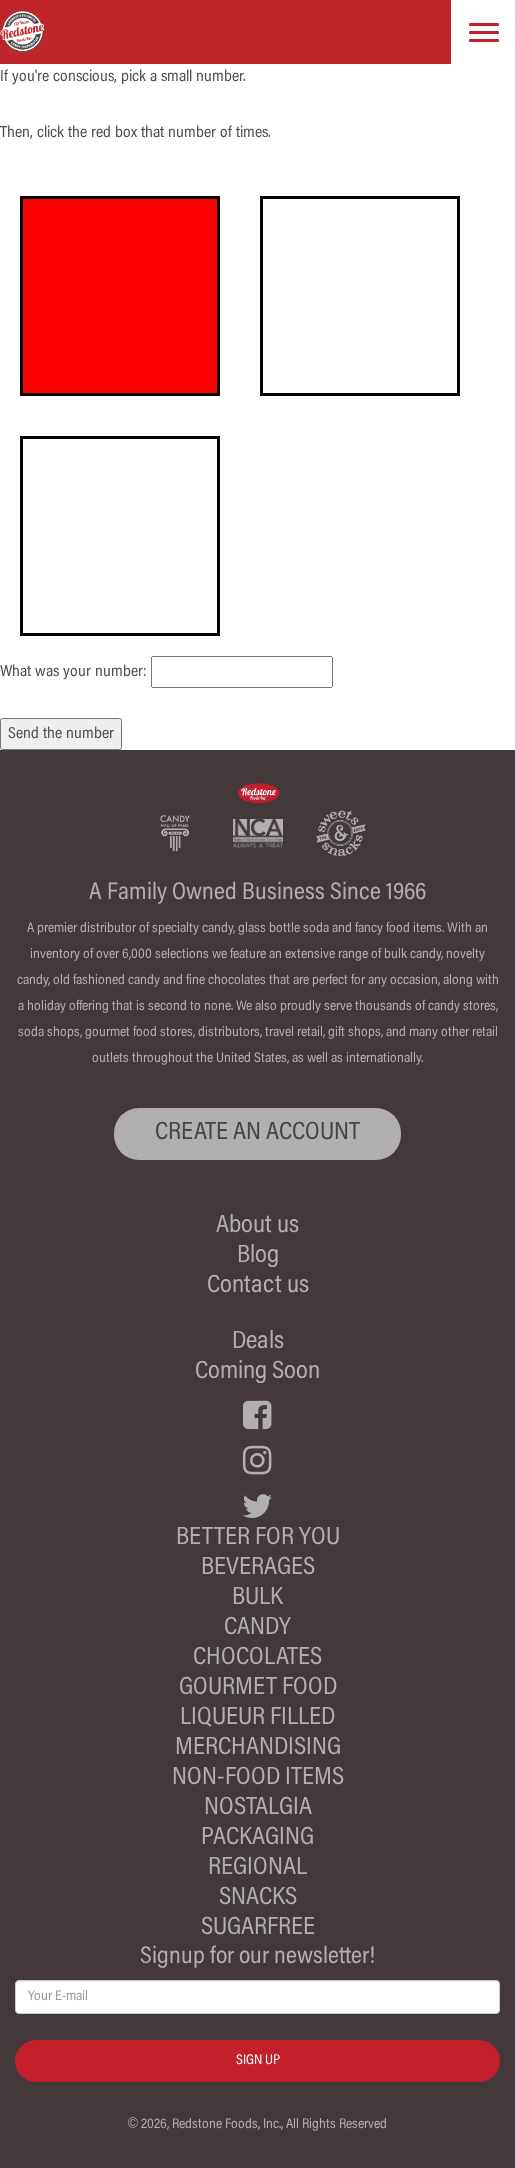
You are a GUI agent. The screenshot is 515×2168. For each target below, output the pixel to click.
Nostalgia (258, 1808)
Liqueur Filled (257, 1718)
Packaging (257, 1838)
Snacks (258, 1898)
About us (257, 1226)
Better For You (258, 1538)
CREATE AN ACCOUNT (257, 1133)
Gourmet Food (258, 1688)
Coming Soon (257, 1372)
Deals (258, 1342)
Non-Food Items (258, 1778)
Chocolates (257, 1658)
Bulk (257, 1598)
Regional (257, 1868)
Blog (258, 1256)
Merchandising (258, 1748)
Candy (257, 1628)
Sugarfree (258, 1928)
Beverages (258, 1568)
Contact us (258, 1286)
